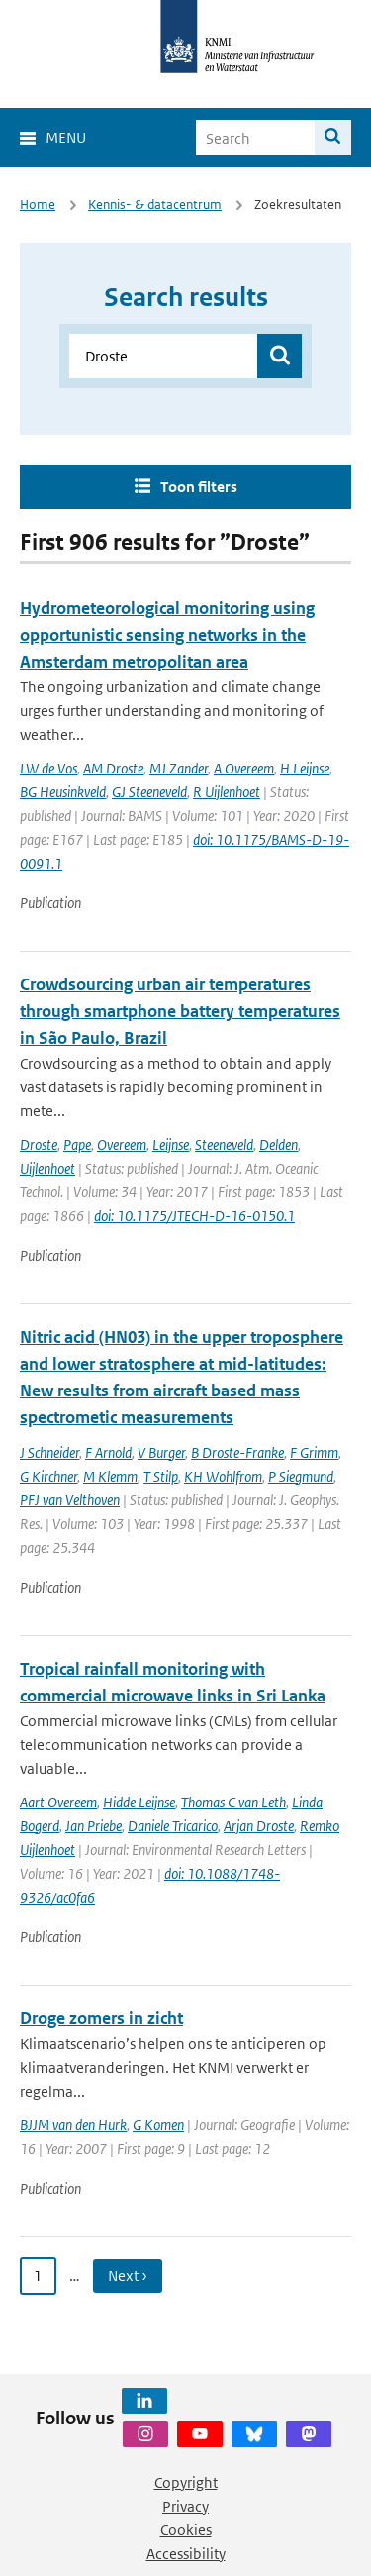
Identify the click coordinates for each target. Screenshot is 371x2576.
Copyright (186, 2482)
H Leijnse (304, 768)
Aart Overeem (58, 1802)
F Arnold (108, 1452)
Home (37, 204)
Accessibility (186, 2553)
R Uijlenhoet (226, 791)
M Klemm (110, 1476)
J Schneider (49, 1452)
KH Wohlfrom (223, 1476)
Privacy (185, 2506)
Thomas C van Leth (233, 1802)
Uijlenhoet (47, 1168)
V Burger (161, 1452)
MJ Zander (178, 768)
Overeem (121, 1144)
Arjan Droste (259, 1825)
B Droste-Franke (237, 1452)
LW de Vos (48, 768)
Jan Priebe (93, 1825)
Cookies (186, 2530)
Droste (38, 1144)
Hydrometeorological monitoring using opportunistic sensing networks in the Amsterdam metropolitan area (167, 634)
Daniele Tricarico (173, 1825)
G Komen (158, 2124)
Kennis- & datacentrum (155, 204)
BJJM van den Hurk (73, 2124)
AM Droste (113, 768)
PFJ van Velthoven (70, 1500)
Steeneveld (224, 1144)
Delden (278, 1144)
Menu (66, 137)
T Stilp (160, 1476)
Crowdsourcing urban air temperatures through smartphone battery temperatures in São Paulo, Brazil (180, 1011)
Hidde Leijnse (139, 1802)
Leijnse (170, 1144)
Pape (77, 1144)
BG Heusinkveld (63, 791)
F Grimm (314, 1452)
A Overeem (244, 768)
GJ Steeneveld (149, 791)
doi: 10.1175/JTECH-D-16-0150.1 (194, 1215)
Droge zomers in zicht (101, 2018)
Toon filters (198, 486)
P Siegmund (300, 1476)
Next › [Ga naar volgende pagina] (127, 2275)
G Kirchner (48, 1476)
